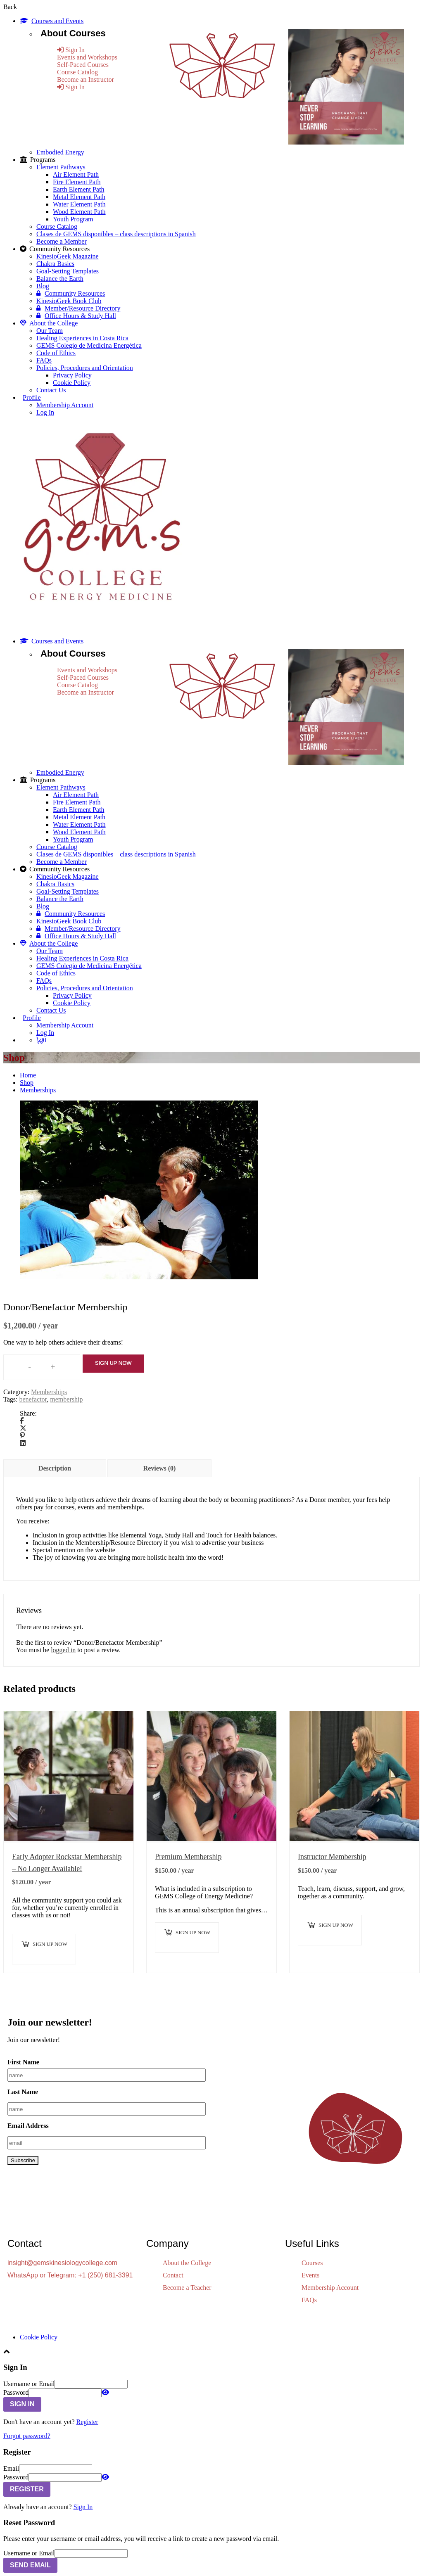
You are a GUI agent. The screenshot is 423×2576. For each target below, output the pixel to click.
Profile (32, 397)
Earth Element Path (78, 189)
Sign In (83, 2506)
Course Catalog (77, 72)
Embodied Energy (60, 152)
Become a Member (61, 241)
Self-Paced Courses (83, 64)
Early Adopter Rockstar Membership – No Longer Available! (66, 1863)
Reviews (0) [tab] (159, 1468)
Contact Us (51, 390)
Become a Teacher (187, 2287)
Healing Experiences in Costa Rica (82, 338)
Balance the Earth (59, 278)
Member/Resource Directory (78, 308)
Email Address (28, 2125)
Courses (312, 2262)
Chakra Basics (55, 263)
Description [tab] (54, 1468)
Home (28, 1075)
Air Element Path (76, 174)
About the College (49, 323)
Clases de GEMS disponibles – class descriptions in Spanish (116, 233)
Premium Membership (188, 1857)
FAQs (44, 360)
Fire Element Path (77, 181)
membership (66, 1399)
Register (87, 2421)
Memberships (38, 1089)
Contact (173, 2275)
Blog (42, 285)
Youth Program (73, 219)
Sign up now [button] (50, 1944)
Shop (26, 1082)
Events (311, 2275)
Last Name (22, 2091)
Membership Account (64, 404)
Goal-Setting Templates (67, 271)
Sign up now (113, 1363)
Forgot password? (26, 2435)
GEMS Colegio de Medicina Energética (89, 345)
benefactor (33, 1399)
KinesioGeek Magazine (67, 256)
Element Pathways (61, 167)
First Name (23, 2062)
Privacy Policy (72, 375)
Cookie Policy (71, 382)
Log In (45, 412)
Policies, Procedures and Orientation (84, 367)
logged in (63, 1649)
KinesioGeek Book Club (68, 300)
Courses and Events (51, 20)
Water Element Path (79, 204)
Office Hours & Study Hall (76, 315)
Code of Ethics (56, 352)
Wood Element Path (79, 211)
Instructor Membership (332, 1857)
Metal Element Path (79, 196)
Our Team (49, 330)
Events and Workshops (87, 57)
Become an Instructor (85, 79)
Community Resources (70, 293)
